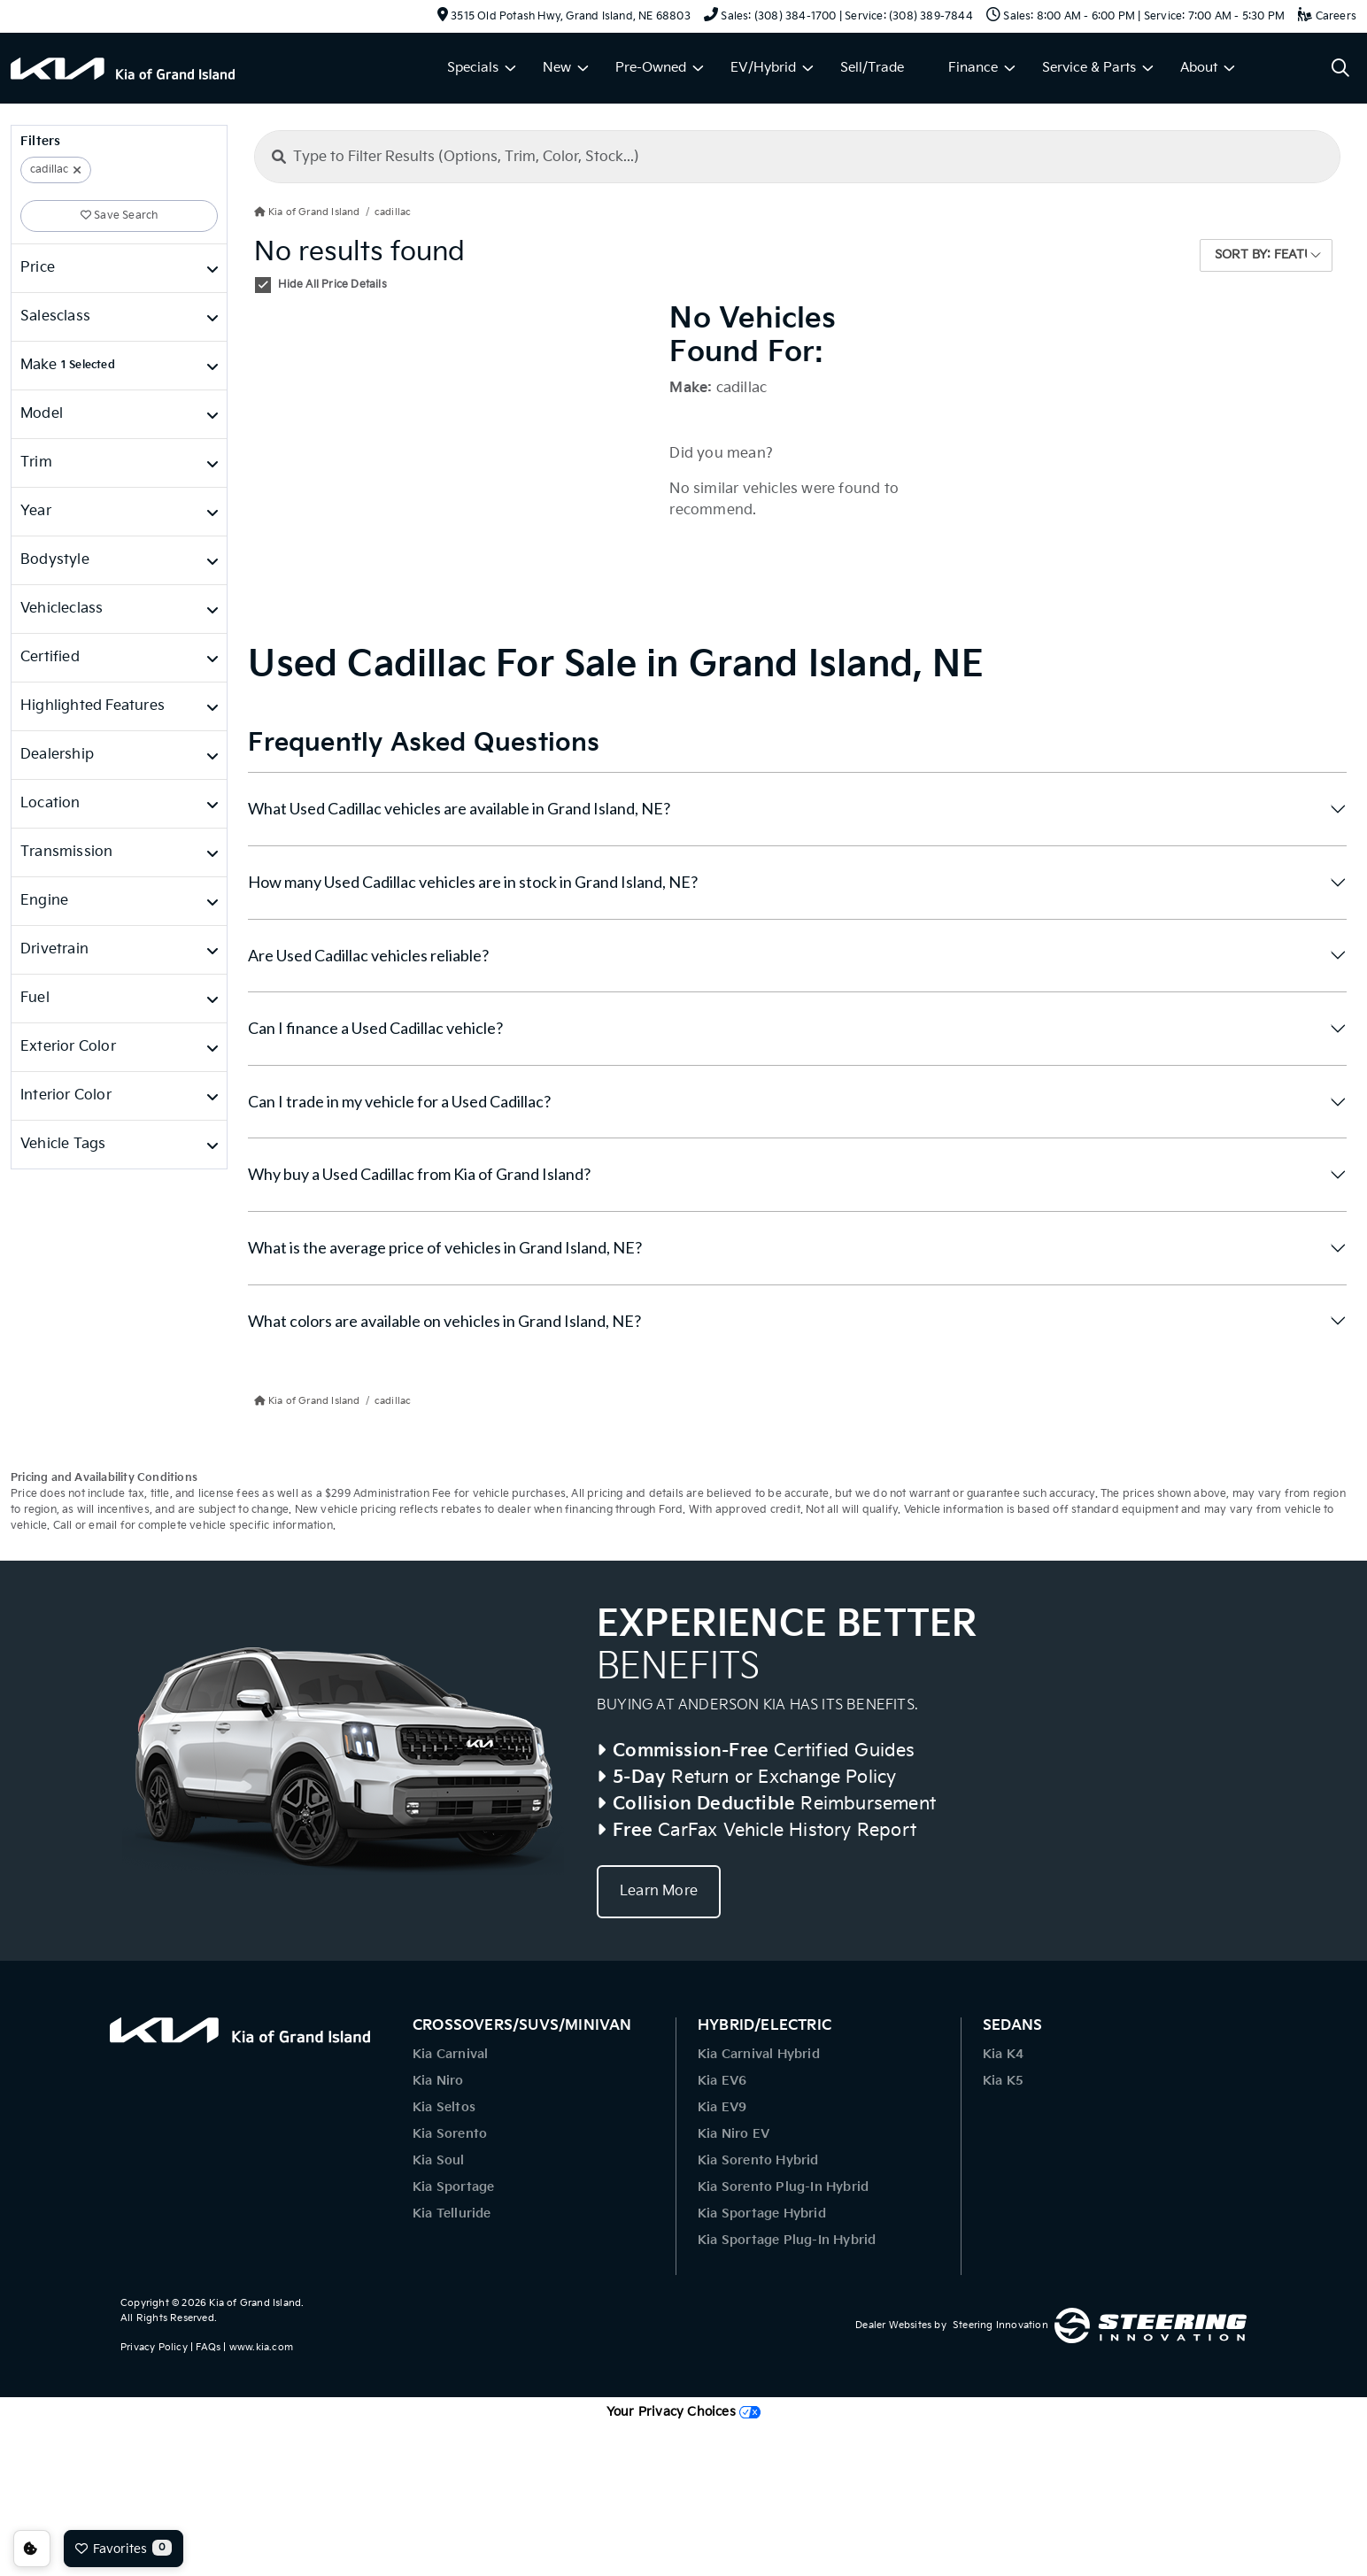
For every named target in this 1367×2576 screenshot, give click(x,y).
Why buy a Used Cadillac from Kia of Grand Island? (419, 1174)
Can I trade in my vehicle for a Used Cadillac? (399, 1101)
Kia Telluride (452, 2213)
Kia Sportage (453, 2186)
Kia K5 (1003, 2080)
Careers (1327, 16)
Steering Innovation (1000, 2325)
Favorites (123, 2548)
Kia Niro (438, 2080)
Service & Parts (1089, 67)
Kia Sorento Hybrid (758, 2160)
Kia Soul (439, 2160)
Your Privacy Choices (683, 2411)
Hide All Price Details (332, 284)
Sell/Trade (872, 67)
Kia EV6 (722, 2080)
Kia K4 (1003, 2054)
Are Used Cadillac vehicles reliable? (368, 955)
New (557, 67)
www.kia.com (261, 2347)
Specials (472, 67)
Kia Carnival (450, 2054)
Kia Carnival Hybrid (759, 2054)
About (1198, 67)
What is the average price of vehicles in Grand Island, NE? (445, 1247)
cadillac (49, 169)
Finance (973, 67)
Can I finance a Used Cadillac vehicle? (375, 1027)
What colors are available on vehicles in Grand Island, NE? (444, 1320)
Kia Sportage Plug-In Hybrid (787, 2240)
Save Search (119, 215)
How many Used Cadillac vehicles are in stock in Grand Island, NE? (473, 881)
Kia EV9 (722, 2107)
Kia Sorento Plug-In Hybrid (783, 2186)
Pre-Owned (650, 67)
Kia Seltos (444, 2107)
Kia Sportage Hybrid (762, 2213)
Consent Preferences (31, 2548)
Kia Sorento (450, 2133)
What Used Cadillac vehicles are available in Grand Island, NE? (459, 808)
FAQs (208, 2347)
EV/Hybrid (763, 67)
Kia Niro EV (733, 2133)
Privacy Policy (154, 2347)
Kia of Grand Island (255, 2303)
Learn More (659, 1891)
